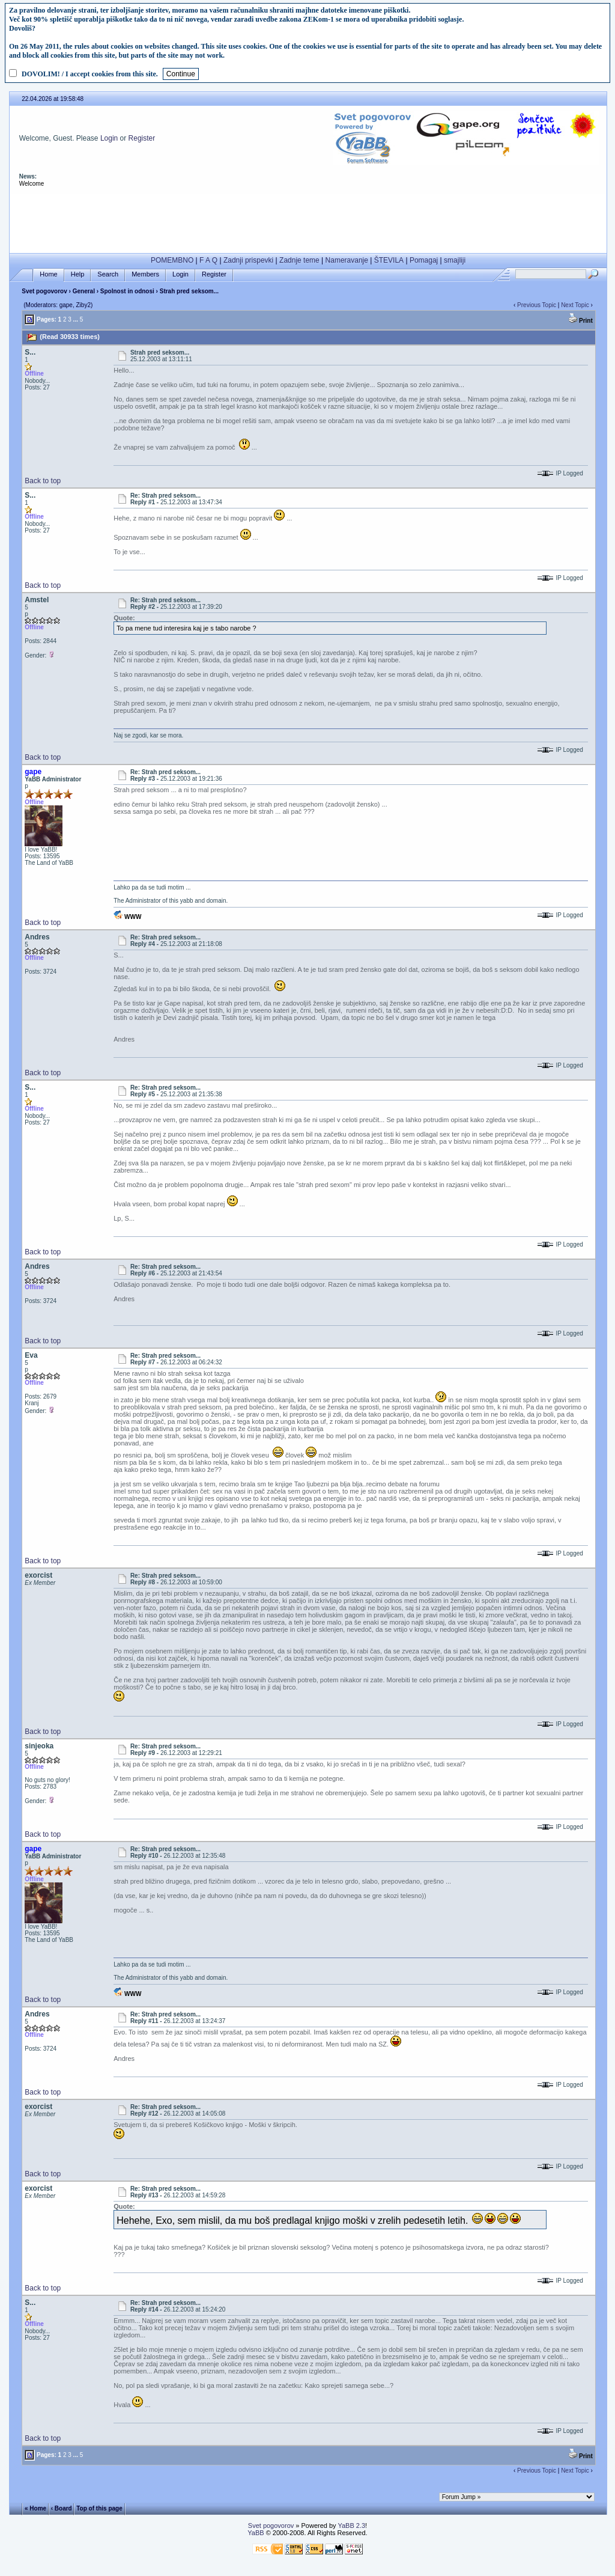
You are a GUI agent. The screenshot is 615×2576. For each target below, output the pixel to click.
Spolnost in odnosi (127, 291)
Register (142, 138)
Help (78, 274)
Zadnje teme (299, 260)
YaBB (255, 2532)
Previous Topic (536, 305)
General (84, 291)
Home (48, 274)
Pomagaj (424, 260)
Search (107, 274)
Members (145, 274)
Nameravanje (347, 260)
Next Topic (575, 305)
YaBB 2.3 (351, 2525)
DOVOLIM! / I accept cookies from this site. (90, 74)
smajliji (454, 260)
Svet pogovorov (44, 291)
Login (109, 138)
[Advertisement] (308, 221)
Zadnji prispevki (248, 260)
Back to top (43, 481)
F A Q (208, 260)
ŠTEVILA (389, 260)
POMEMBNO (172, 260)
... (75, 319)
